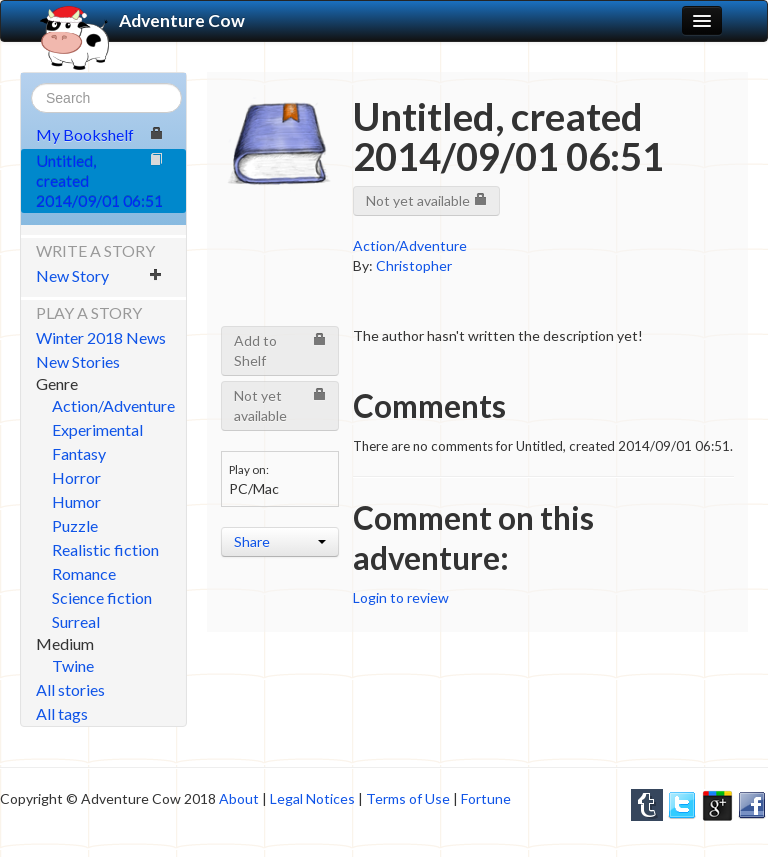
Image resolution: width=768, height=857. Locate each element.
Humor (76, 501)
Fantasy (79, 453)
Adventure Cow (140, 21)
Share (280, 541)
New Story (99, 275)
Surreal (76, 621)
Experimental (97, 429)
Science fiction (102, 597)
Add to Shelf (280, 350)
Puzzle (75, 525)
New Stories (78, 361)
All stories (70, 689)
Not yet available (426, 200)
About (239, 798)
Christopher (414, 265)
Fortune (486, 798)
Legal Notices (312, 798)
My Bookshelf (99, 134)
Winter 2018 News (101, 337)
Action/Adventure (113, 405)
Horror (76, 477)
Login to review (401, 597)
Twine (73, 665)
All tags (62, 713)
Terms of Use (408, 798)
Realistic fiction (105, 549)
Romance (84, 573)
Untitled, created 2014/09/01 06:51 (99, 180)
